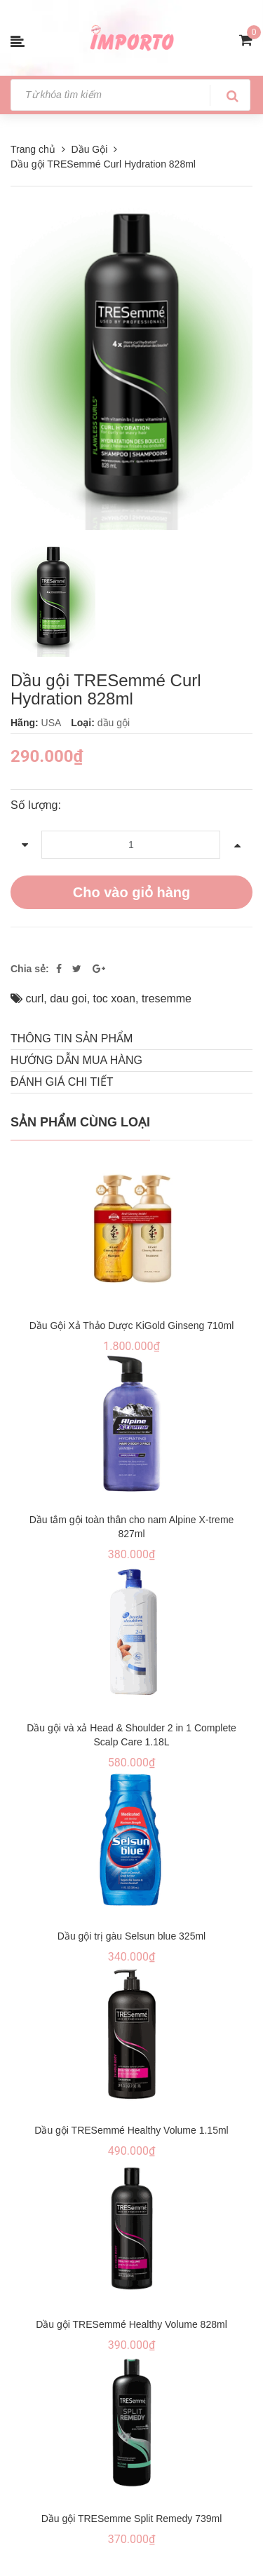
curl (34, 998)
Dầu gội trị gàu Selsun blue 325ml (131, 1936)
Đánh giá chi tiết (62, 1082)
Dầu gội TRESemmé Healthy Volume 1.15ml (131, 2130)
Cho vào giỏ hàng (132, 892)
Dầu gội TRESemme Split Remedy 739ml (131, 2518)
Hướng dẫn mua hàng (76, 1060)
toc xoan (114, 998)
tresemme (166, 998)
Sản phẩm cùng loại (80, 1122)
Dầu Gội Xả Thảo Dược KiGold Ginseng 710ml (131, 1325)
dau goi (68, 998)
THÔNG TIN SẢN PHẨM (72, 1038)
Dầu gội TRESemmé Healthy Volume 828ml (131, 2324)
